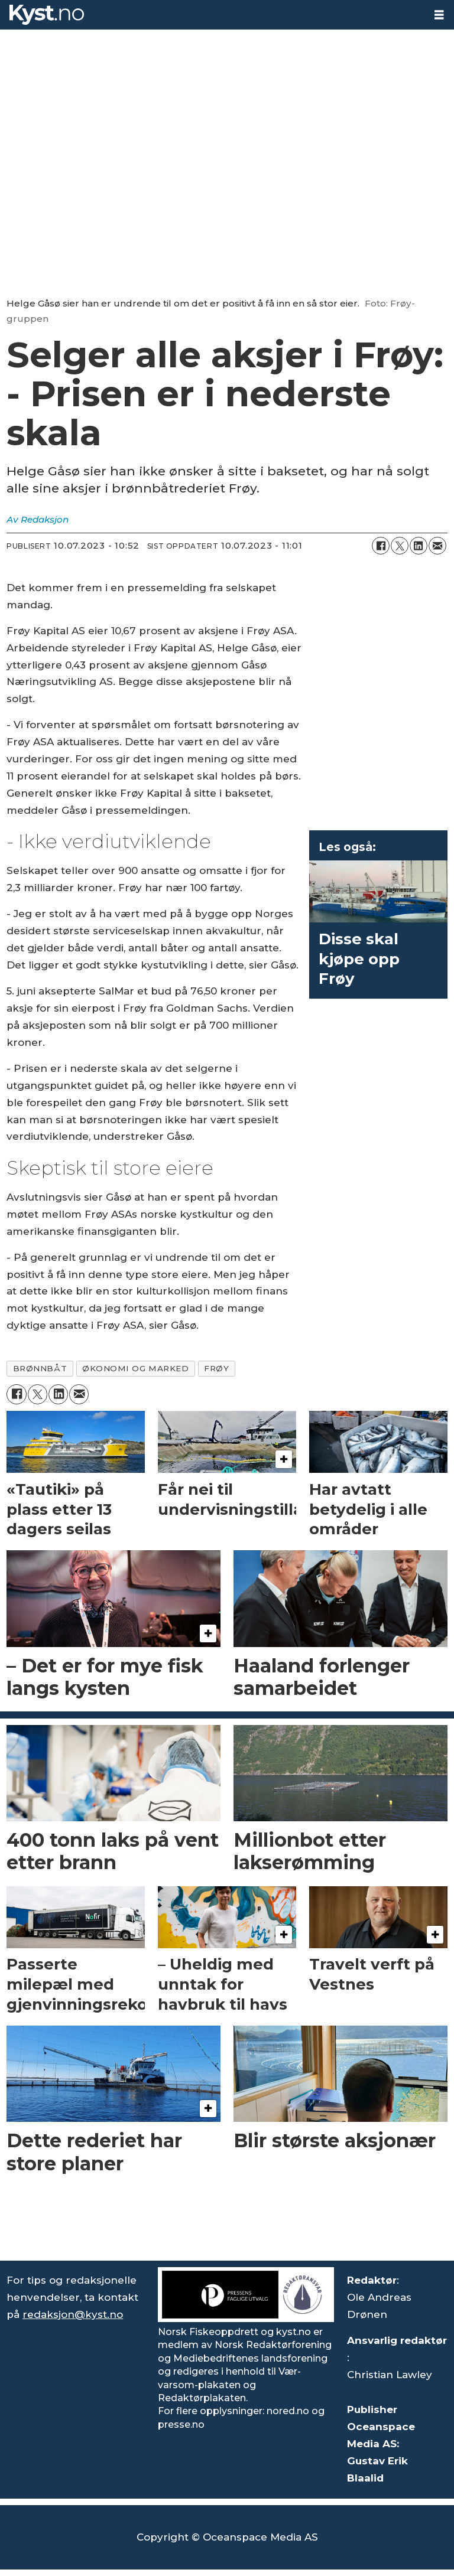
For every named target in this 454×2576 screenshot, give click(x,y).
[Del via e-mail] (437, 546)
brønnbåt (40, 1368)
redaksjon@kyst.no (72, 2314)
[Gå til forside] (46, 15)
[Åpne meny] (439, 15)
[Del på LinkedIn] (418, 546)
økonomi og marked (135, 1368)
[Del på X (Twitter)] (399, 546)
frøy (216, 1368)
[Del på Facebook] (381, 546)
